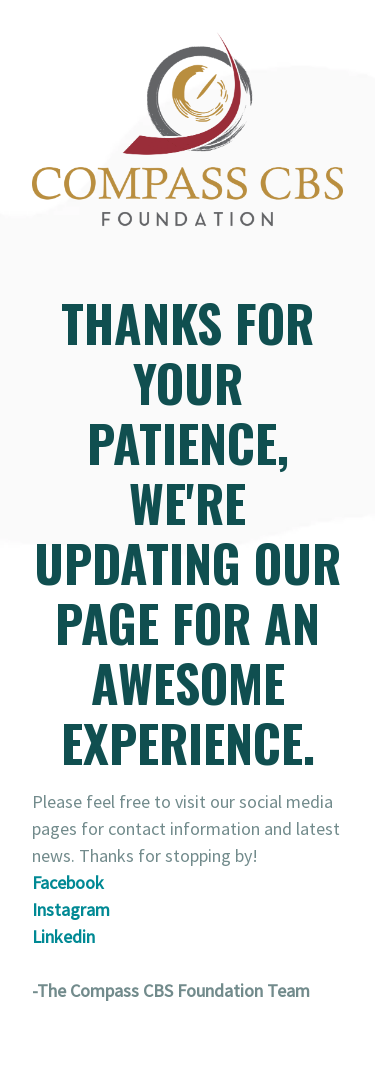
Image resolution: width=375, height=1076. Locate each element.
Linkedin (63, 936)
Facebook (68, 882)
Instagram (71, 909)
